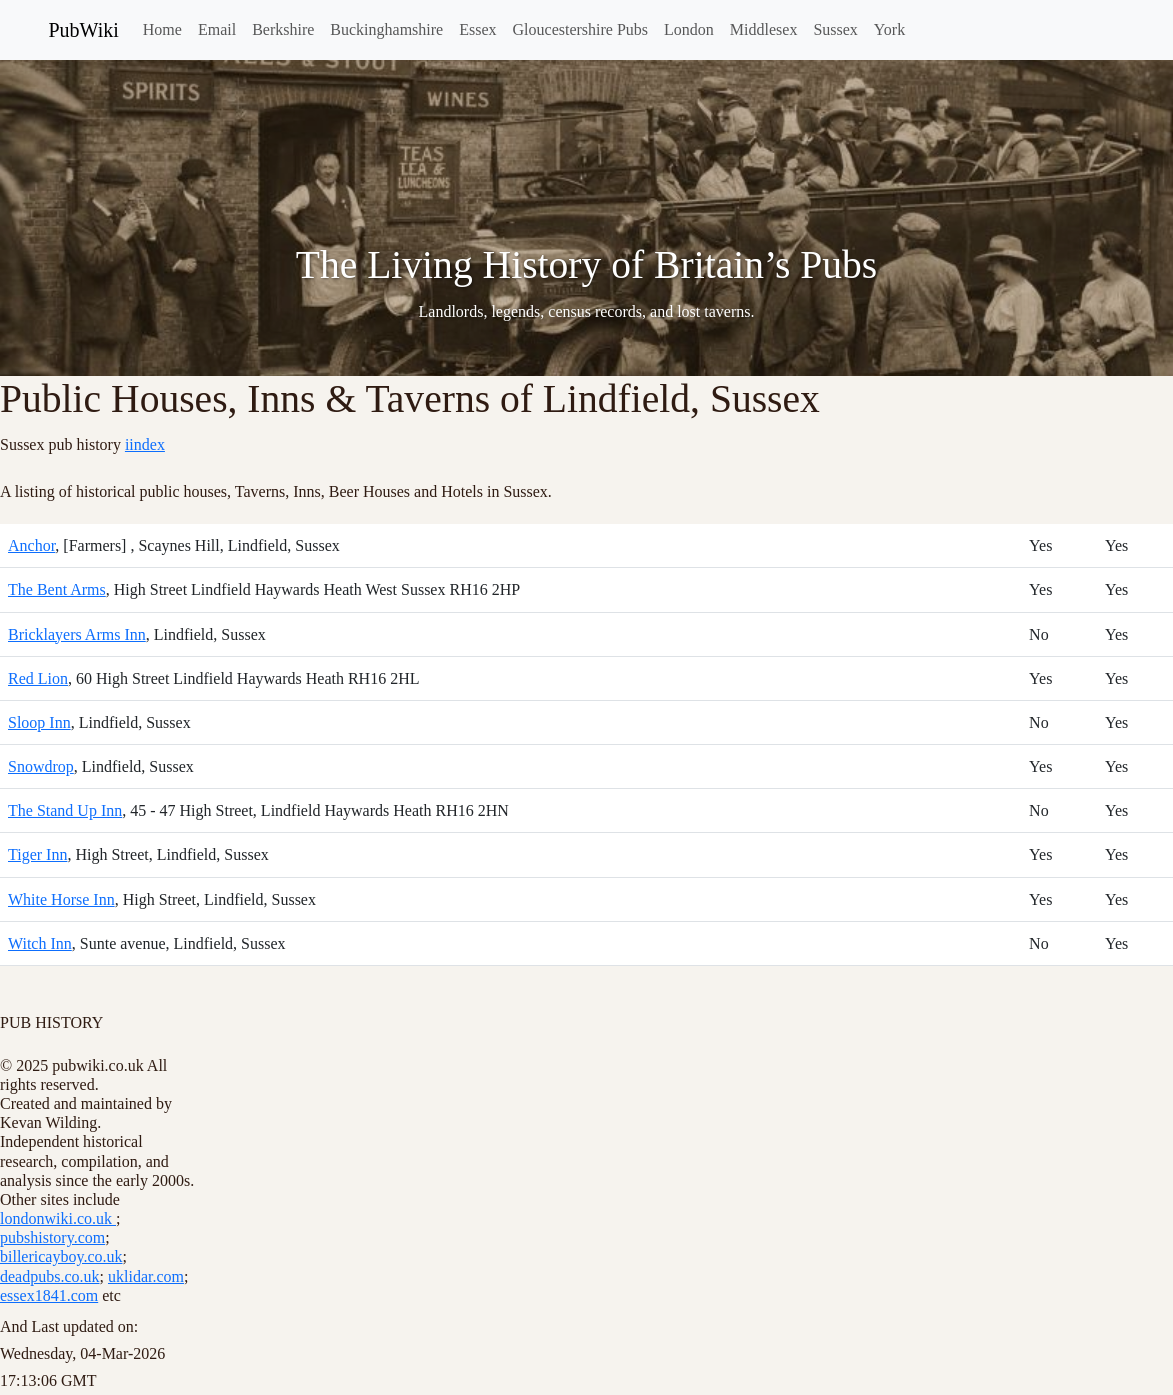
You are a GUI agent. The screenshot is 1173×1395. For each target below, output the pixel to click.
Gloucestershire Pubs (581, 29)
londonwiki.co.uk (58, 1218)
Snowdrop (41, 766)
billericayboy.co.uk (61, 1256)
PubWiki (84, 30)
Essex (477, 29)
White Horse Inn (61, 899)
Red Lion (38, 678)
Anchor (31, 545)
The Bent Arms (57, 589)
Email (217, 29)
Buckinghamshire (386, 29)
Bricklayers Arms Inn (77, 634)
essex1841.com (49, 1295)
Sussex (835, 29)
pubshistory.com (52, 1237)
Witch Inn (40, 943)
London (689, 29)
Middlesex (764, 29)
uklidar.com (146, 1276)
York (889, 29)
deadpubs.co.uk (50, 1276)
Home (162, 29)
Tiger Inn (37, 854)
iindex (145, 444)
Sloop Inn (39, 722)
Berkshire (283, 29)
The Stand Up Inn (65, 810)
